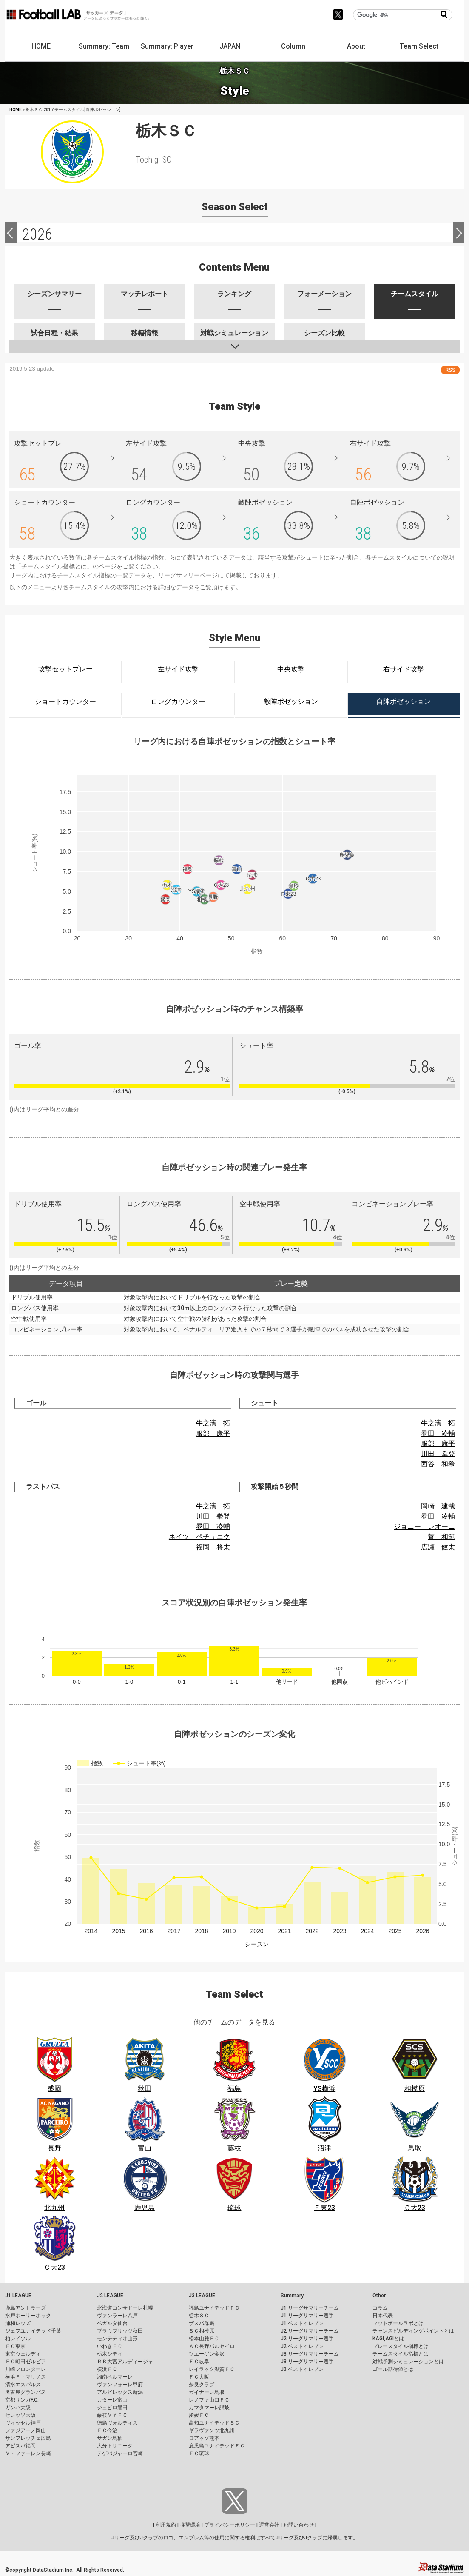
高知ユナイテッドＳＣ (214, 2423)
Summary (292, 2296)
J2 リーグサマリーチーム (310, 2331)
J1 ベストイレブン (302, 2323)
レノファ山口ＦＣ (209, 2400)
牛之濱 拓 (213, 1423)
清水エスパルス (23, 2385)
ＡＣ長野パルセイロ (212, 2346)
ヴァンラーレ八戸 (117, 2316)
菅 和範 (441, 1537)
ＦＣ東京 (15, 2346)
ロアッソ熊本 (204, 2438)
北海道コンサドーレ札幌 (125, 2308)
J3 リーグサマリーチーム (310, 2354)
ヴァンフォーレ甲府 (120, 2385)
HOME (41, 46)
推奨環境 (190, 2525)
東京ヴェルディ (23, 2354)
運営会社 (269, 2525)
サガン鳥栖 (109, 2438)
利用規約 (166, 2525)
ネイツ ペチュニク (199, 1537)
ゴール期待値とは (392, 2369)
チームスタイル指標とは (54, 566)
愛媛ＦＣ (199, 2415)
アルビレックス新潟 (120, 2392)
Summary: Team (104, 46)
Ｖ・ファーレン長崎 (28, 2453)
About (356, 46)
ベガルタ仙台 (112, 2323)
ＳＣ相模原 (201, 2331)
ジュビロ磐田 (112, 2407)
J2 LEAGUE (110, 2296)
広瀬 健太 (438, 1547)
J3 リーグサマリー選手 (307, 2362)
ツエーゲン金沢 (207, 2354)
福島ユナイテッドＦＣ (214, 2308)
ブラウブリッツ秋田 (120, 2331)
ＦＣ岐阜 (199, 2362)
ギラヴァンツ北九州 (212, 2430)
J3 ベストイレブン (302, 2369)
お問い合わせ (298, 2525)
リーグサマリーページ (188, 575)
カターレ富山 (112, 2400)
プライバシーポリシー (229, 2525)
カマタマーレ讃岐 (209, 2407)
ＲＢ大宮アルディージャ (125, 2362)
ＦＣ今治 (107, 2430)
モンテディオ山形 (117, 2339)
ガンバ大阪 (18, 2407)
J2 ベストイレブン (302, 2346)
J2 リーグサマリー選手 (307, 2339)
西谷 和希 (438, 1464)
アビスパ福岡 (20, 2446)
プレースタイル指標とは (400, 2346)
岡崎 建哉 (438, 1506)
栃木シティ (109, 2354)
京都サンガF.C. (22, 2400)
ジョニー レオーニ (424, 1526)
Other (379, 2296)
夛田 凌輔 (438, 1433)
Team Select (419, 46)
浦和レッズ (18, 2323)
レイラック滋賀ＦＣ (212, 2369)
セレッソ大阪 (20, 2415)
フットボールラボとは (398, 2323)
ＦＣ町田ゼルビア (25, 2362)
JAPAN (229, 46)
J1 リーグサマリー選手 (307, 2316)
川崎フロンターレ (25, 2369)
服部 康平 (213, 1433)
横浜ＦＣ (107, 2369)
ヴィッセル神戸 (23, 2423)
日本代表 (382, 2316)
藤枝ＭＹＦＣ (112, 2415)
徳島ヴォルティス (117, 2423)
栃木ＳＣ (199, 2316)
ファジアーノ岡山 (25, 2430)
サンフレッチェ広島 (28, 2438)
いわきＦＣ (109, 2346)
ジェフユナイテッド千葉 (33, 2331)
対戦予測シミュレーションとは (408, 2362)
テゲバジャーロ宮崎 (120, 2453)
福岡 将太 (213, 1547)
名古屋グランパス (25, 2392)
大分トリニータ (115, 2446)
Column (293, 46)
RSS (450, 370)
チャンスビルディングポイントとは (413, 2331)
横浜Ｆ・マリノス (25, 2377)
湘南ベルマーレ (115, 2377)
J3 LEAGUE (202, 2296)
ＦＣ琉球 (199, 2453)
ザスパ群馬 (201, 2323)
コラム (380, 2308)
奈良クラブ (201, 2385)
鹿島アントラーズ (25, 2308)
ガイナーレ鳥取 (207, 2392)
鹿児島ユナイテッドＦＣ (217, 2446)
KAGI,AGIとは (388, 2339)
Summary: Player (167, 46)
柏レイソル (18, 2339)
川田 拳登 (438, 1454)
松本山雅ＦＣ (204, 2339)
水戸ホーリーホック (28, 2316)
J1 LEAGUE (18, 2296)
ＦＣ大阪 (199, 2377)
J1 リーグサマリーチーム (310, 2308)
